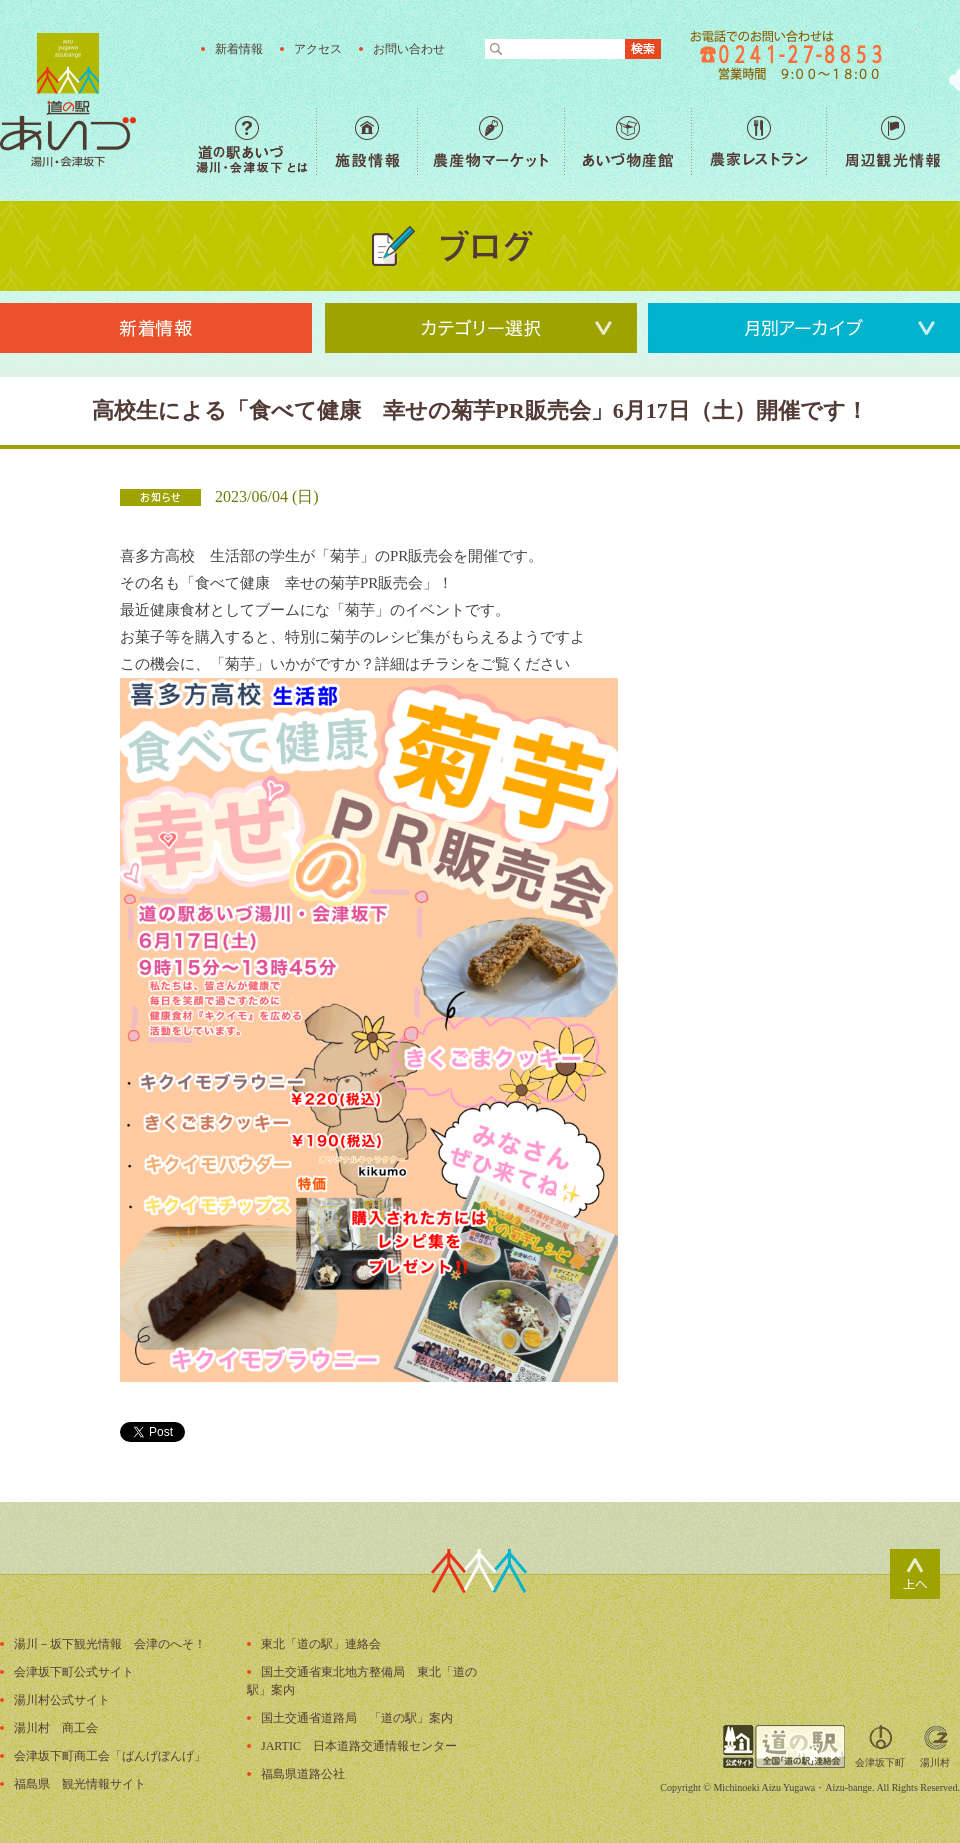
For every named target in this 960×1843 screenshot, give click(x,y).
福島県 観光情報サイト (80, 1784)
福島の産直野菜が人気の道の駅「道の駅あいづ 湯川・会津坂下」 (68, 100)
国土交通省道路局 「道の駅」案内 (357, 1718)
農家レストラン (758, 141)
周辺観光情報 (892, 141)
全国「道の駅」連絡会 (784, 1746)
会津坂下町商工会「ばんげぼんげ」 (110, 1756)
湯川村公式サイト (62, 1700)
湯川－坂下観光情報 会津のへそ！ (110, 1644)
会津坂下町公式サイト (74, 1672)
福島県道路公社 (303, 1774)
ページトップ (915, 1574)
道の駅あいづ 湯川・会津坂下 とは (256, 141)
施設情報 (366, 141)
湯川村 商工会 (56, 1728)
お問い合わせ (409, 49)
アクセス (318, 49)
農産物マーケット (490, 141)
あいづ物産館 (627, 141)
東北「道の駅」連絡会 (321, 1644)
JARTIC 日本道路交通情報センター (359, 1746)
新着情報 (239, 49)
